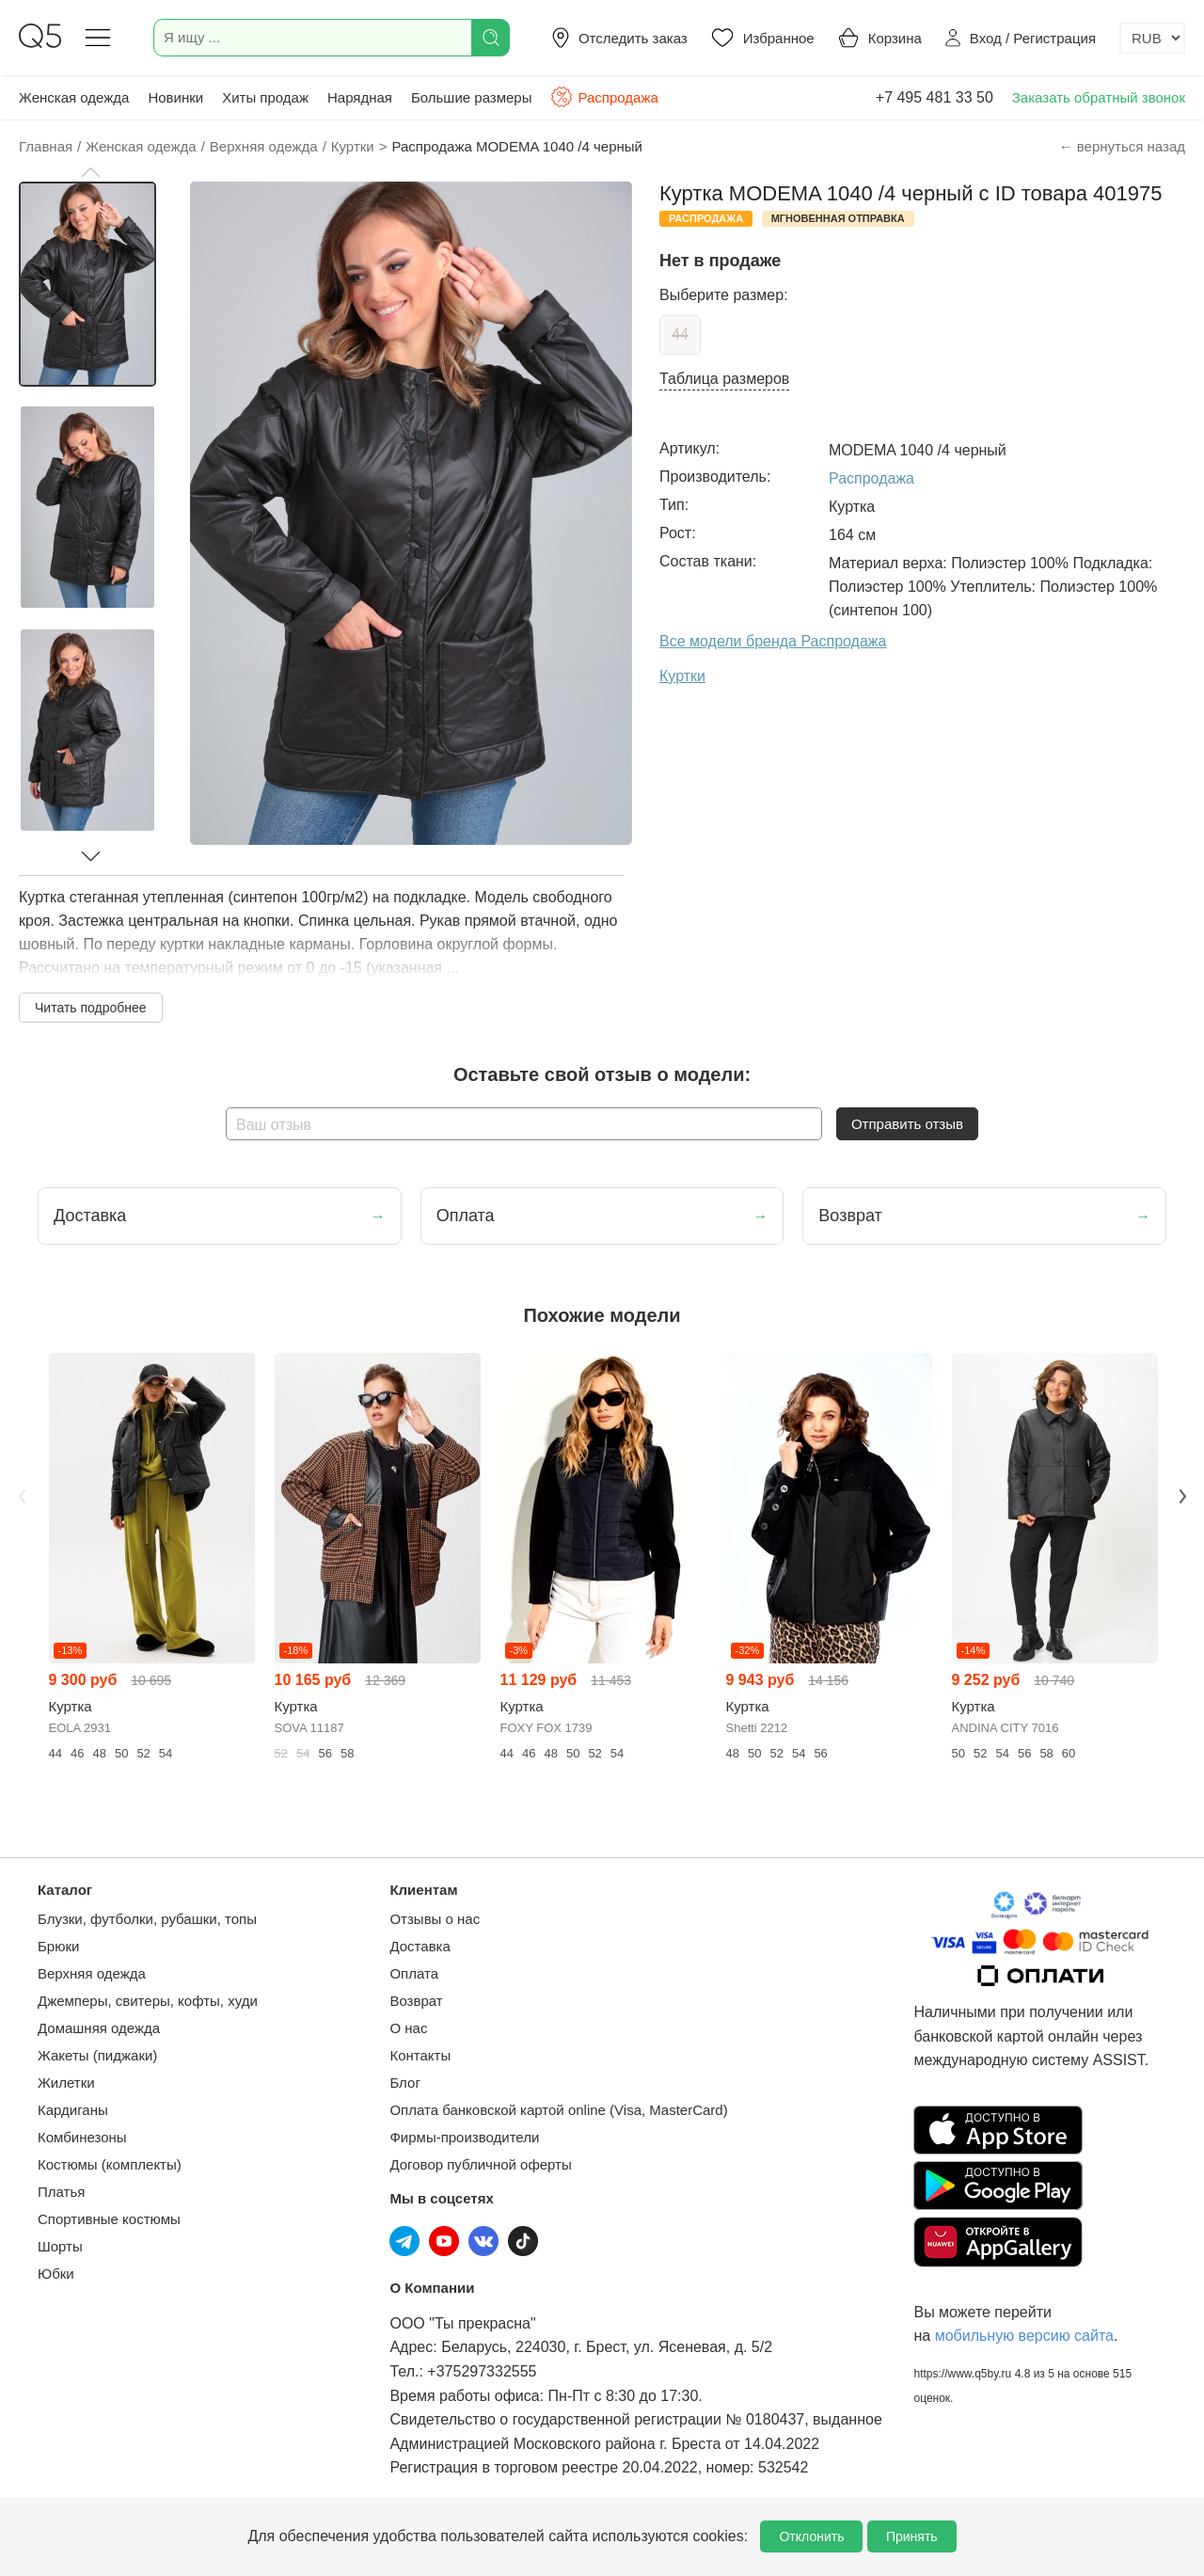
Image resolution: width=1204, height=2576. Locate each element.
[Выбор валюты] (1152, 38)
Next (1182, 1496)
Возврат (415, 2001)
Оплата (413, 1973)
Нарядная (359, 97)
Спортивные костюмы (109, 2219)
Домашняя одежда (99, 2028)
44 (680, 334)
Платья (61, 2192)
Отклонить (811, 2536)
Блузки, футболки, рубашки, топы (147, 1919)
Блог (404, 2083)
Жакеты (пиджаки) (97, 2055)
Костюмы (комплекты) (110, 2164)
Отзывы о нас (434, 1919)
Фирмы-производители (464, 2137)
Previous (21, 1496)
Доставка (419, 1946)
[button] (90, 172)
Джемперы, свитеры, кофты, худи (148, 2001)
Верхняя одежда (92, 1973)
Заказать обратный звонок (1098, 97)
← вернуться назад (1122, 146)
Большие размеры (471, 97)
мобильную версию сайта (1024, 2336)
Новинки (175, 97)
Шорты (60, 2246)
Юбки (56, 2274)
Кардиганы (73, 2110)
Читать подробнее (91, 1007)
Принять (912, 2536)
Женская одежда (74, 97)
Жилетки (66, 2083)
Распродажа (603, 97)
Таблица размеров (724, 379)
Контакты (420, 2055)
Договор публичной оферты (480, 2164)
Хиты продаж (265, 97)
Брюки (58, 1946)
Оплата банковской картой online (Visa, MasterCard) (558, 2110)
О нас (408, 2028)
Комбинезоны (82, 2137)
